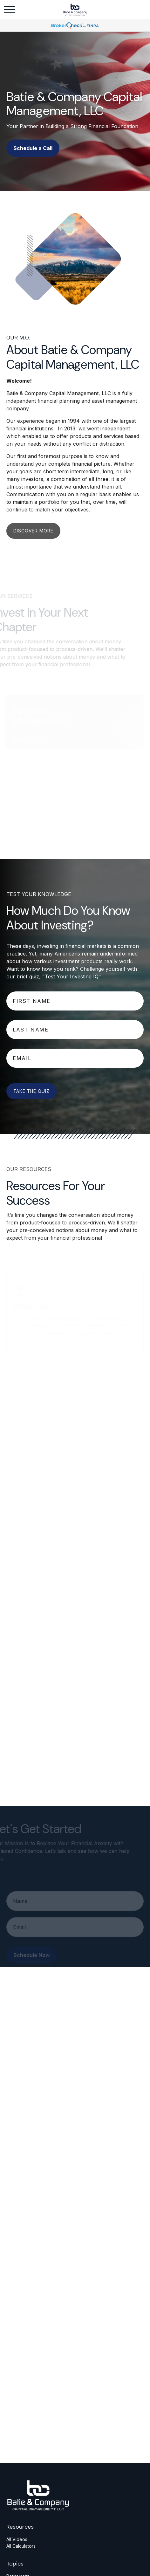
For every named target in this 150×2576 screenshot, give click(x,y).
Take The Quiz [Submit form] (31, 1091)
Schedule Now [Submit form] (31, 1958)
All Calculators (21, 2546)
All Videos (16, 2539)
